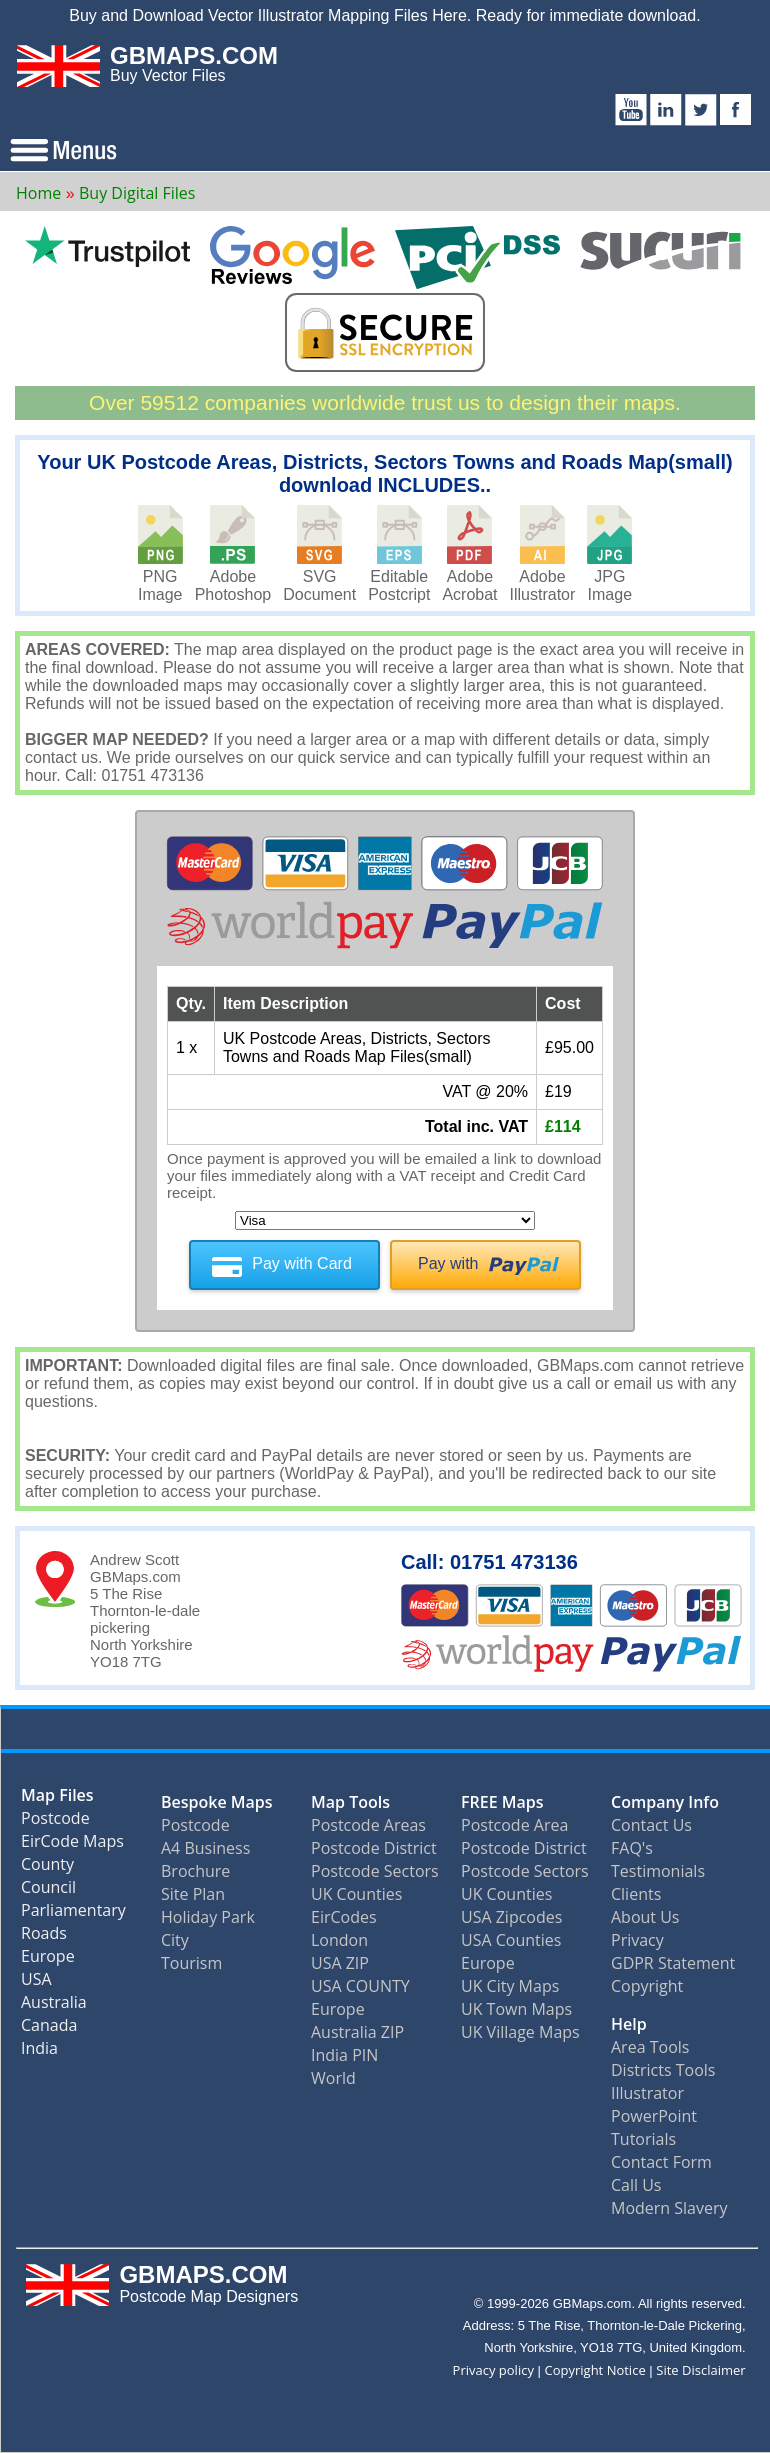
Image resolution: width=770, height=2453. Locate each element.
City (175, 1940)
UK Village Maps (520, 2032)
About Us (645, 1917)
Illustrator (647, 2093)
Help (629, 2024)
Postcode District (374, 1848)
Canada (49, 2029)
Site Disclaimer (700, 2370)
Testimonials (658, 1871)
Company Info (665, 1802)
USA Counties (511, 1940)
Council (48, 1891)
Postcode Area (514, 1825)
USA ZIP (340, 1963)
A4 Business (205, 1848)
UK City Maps (510, 1986)
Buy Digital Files (137, 193)
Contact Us (651, 1825)
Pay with (448, 1263)
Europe (48, 1960)
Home (38, 193)
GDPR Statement (673, 1963)
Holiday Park (208, 1917)
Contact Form (661, 2162)
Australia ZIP (357, 2032)
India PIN (344, 2055)
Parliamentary (73, 1914)
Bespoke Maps (217, 1802)
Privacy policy (493, 2370)
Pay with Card (302, 1263)
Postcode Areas (368, 1825)
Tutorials (643, 2139)
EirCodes (344, 1917)
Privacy (637, 1940)
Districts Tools (663, 2070)
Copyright (647, 1986)
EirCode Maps (72, 1845)
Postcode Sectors (375, 1871)
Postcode (55, 1822)
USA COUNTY (360, 1986)
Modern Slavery (669, 2208)
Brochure (195, 1871)
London (339, 1940)
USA (36, 1983)
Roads (44, 1937)
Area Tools (650, 2047)
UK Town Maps (516, 2009)
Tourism (191, 1963)
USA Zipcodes (511, 1917)
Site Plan (193, 1894)
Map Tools (350, 1802)
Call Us (636, 2185)
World (333, 2078)
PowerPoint (654, 2116)
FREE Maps (502, 1802)
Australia (54, 2006)
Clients (636, 1894)
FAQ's (632, 1848)
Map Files (57, 1799)
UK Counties (356, 1894)
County (47, 1868)
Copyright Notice (595, 2370)
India (39, 2052)
